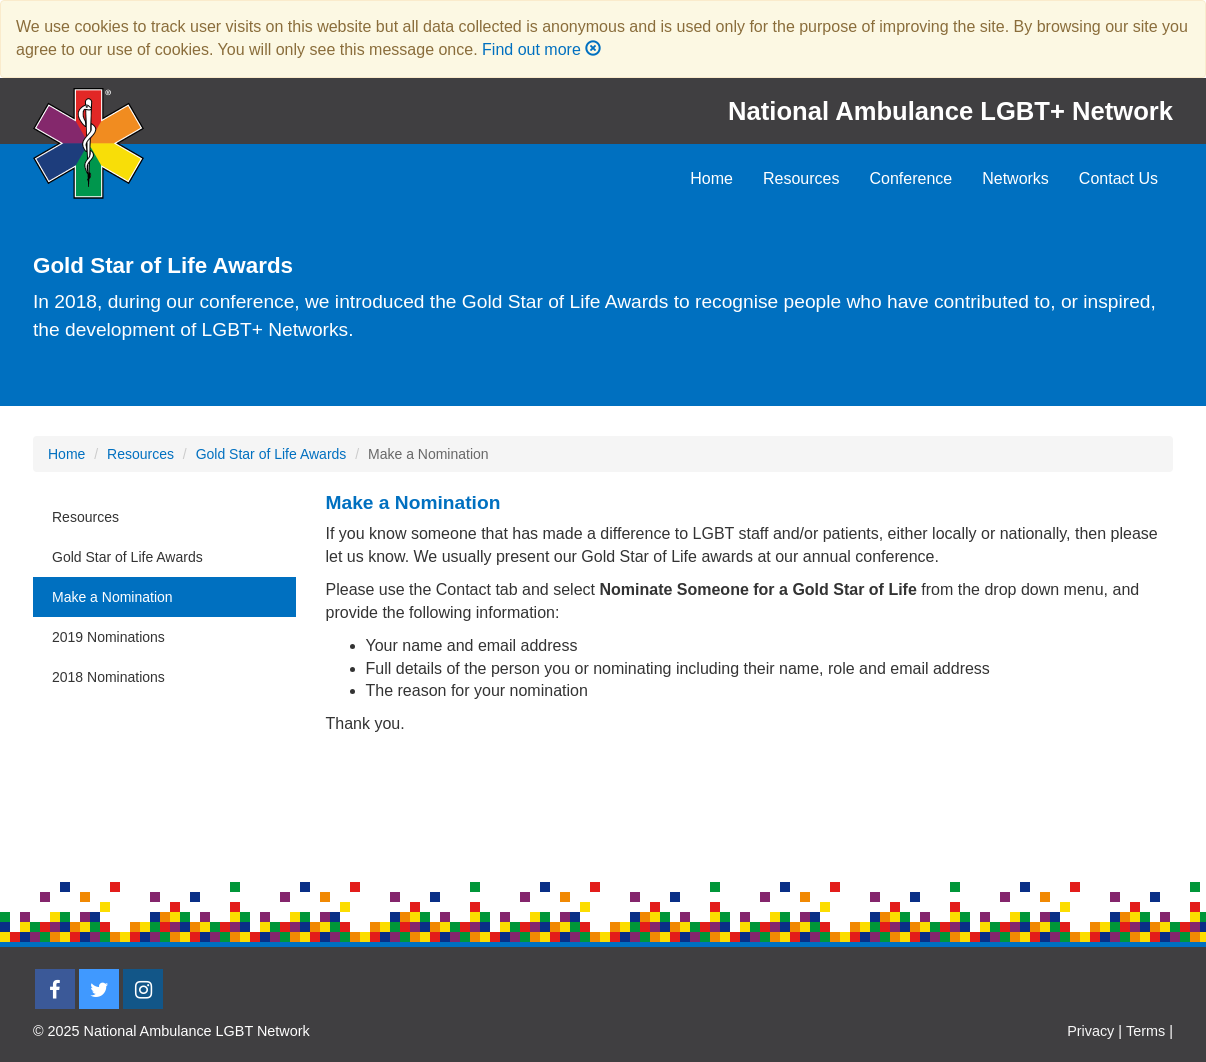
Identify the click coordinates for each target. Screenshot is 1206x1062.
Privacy (1090, 1031)
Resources (801, 178)
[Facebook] (55, 989)
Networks (1015, 178)
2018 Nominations (108, 677)
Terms (1145, 1031)
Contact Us (1118, 178)
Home (711, 178)
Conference (910, 178)
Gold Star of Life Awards (271, 454)
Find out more (531, 49)
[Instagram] (143, 989)
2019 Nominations (108, 637)
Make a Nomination (112, 597)
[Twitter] (99, 989)
